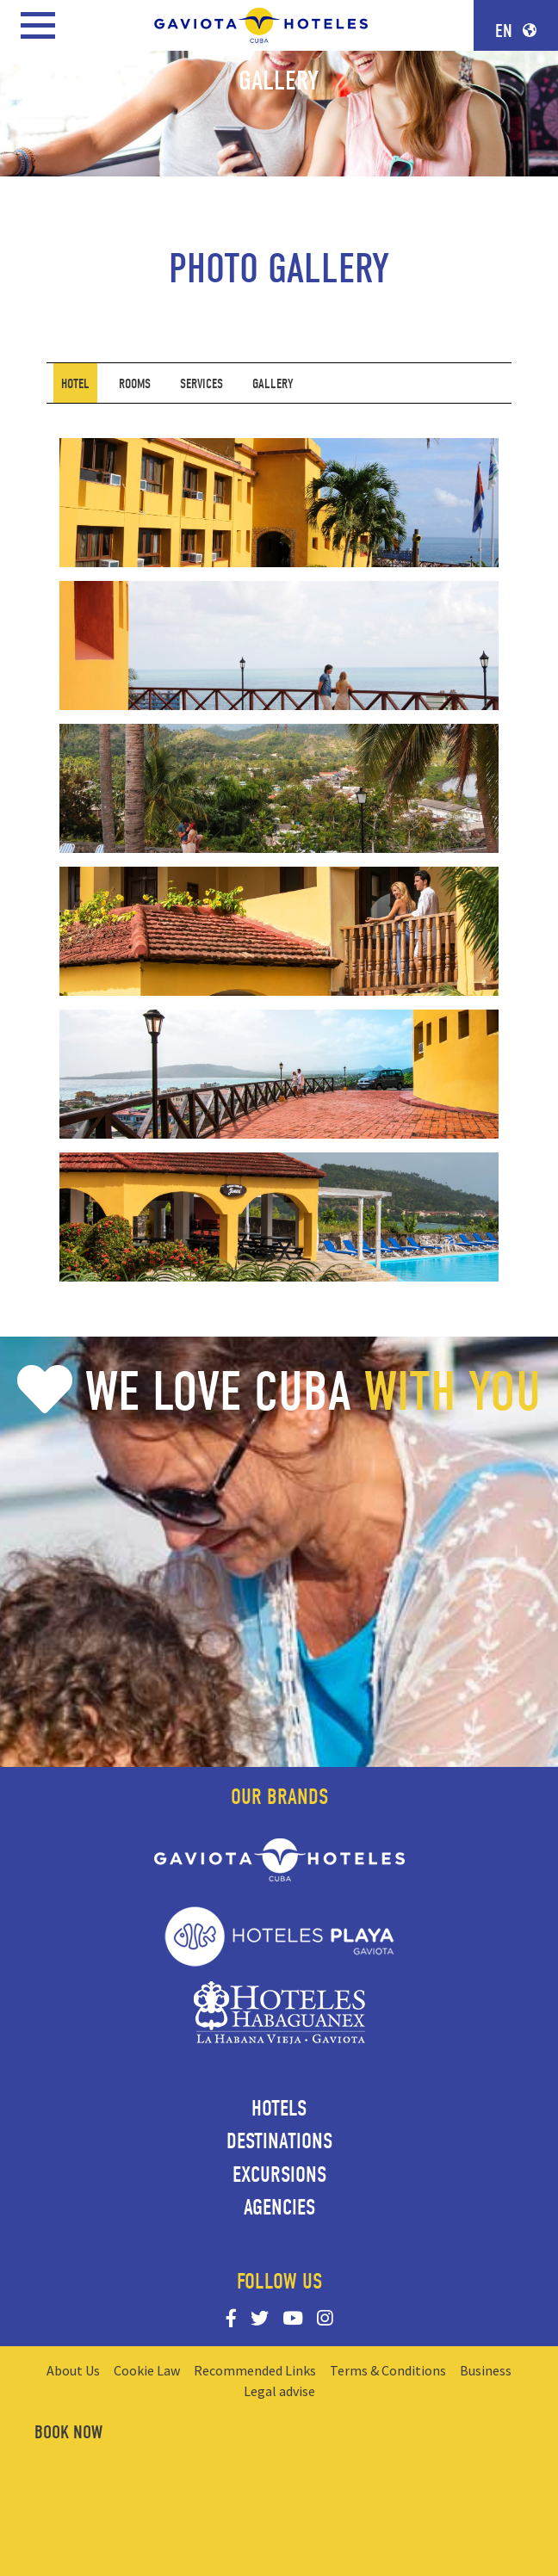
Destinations (279, 2141)
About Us (73, 2370)
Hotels (279, 2109)
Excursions (279, 2175)
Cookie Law (147, 2370)
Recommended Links (255, 2370)
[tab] (75, 383)
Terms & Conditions (388, 2370)
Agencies (279, 2208)
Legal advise (279, 2391)
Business (486, 2370)
